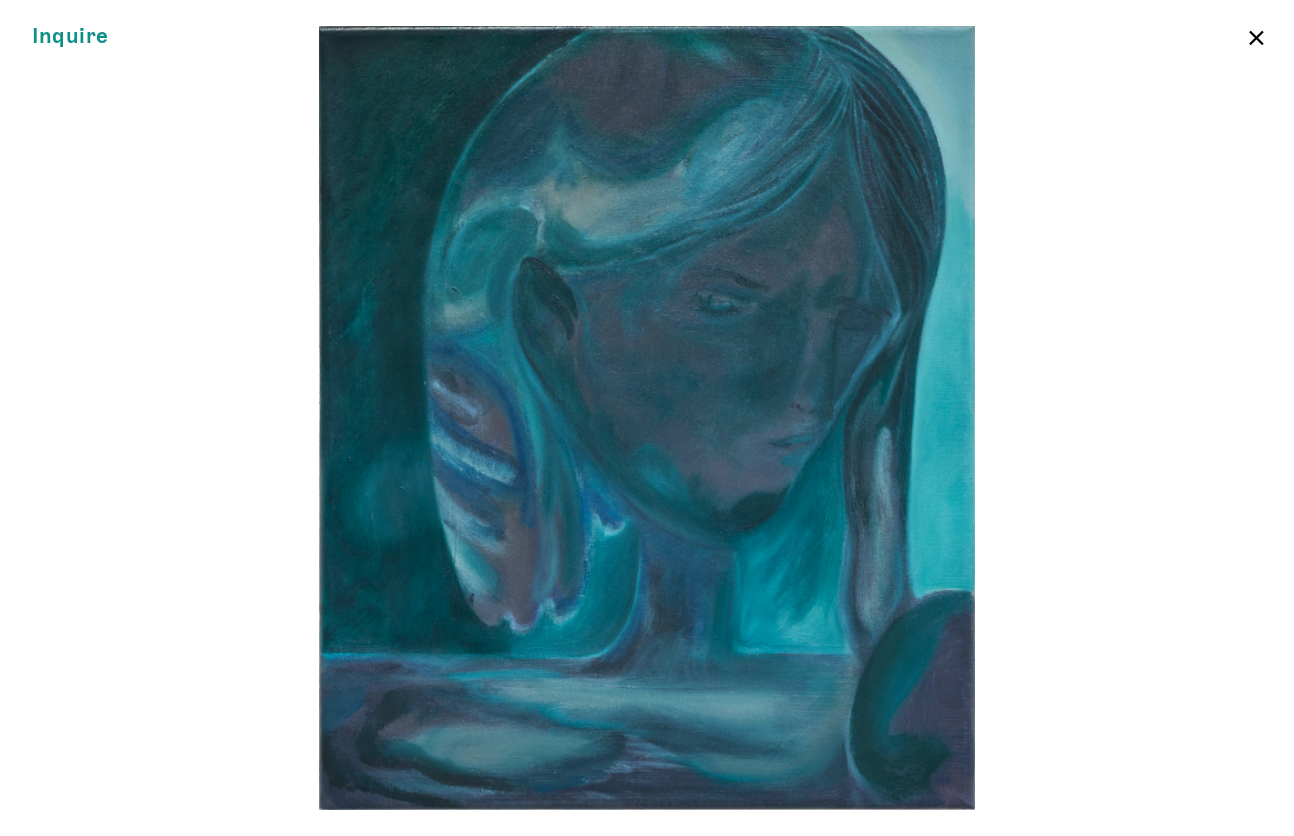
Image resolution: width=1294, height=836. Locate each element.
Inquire (70, 36)
